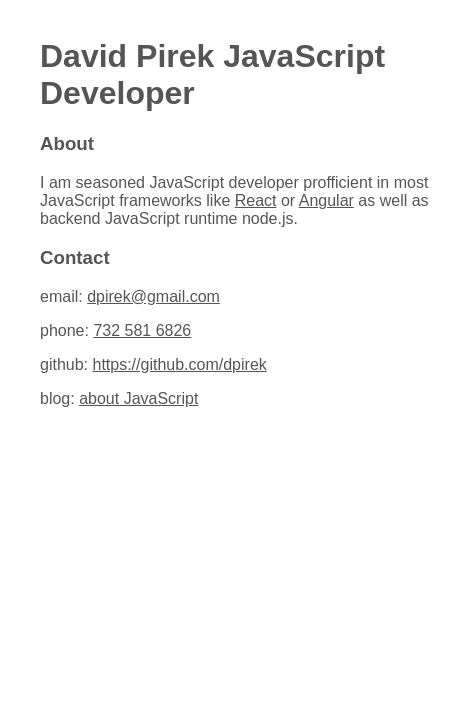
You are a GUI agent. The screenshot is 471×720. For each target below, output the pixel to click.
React (256, 200)
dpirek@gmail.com (153, 296)
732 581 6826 (142, 330)
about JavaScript (138, 398)
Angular (326, 200)
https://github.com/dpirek (179, 364)
